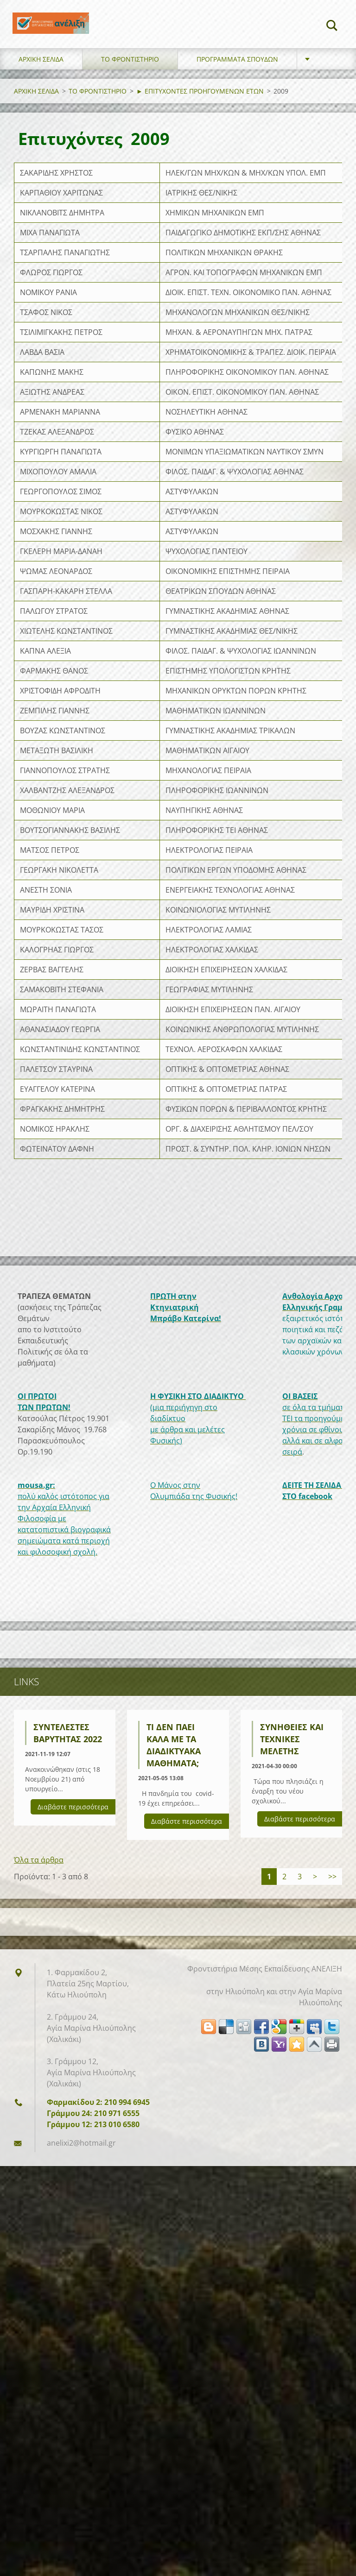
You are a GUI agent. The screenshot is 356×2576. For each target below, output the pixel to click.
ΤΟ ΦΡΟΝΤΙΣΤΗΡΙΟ (130, 82)
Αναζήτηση (331, 27)
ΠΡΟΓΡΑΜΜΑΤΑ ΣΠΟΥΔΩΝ (237, 82)
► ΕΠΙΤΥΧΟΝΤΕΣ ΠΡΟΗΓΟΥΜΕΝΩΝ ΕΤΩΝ (200, 114)
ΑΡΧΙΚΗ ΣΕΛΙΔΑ (41, 82)
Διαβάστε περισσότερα (73, 1830)
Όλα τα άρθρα (39, 1883)
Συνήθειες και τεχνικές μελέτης (292, 1762)
